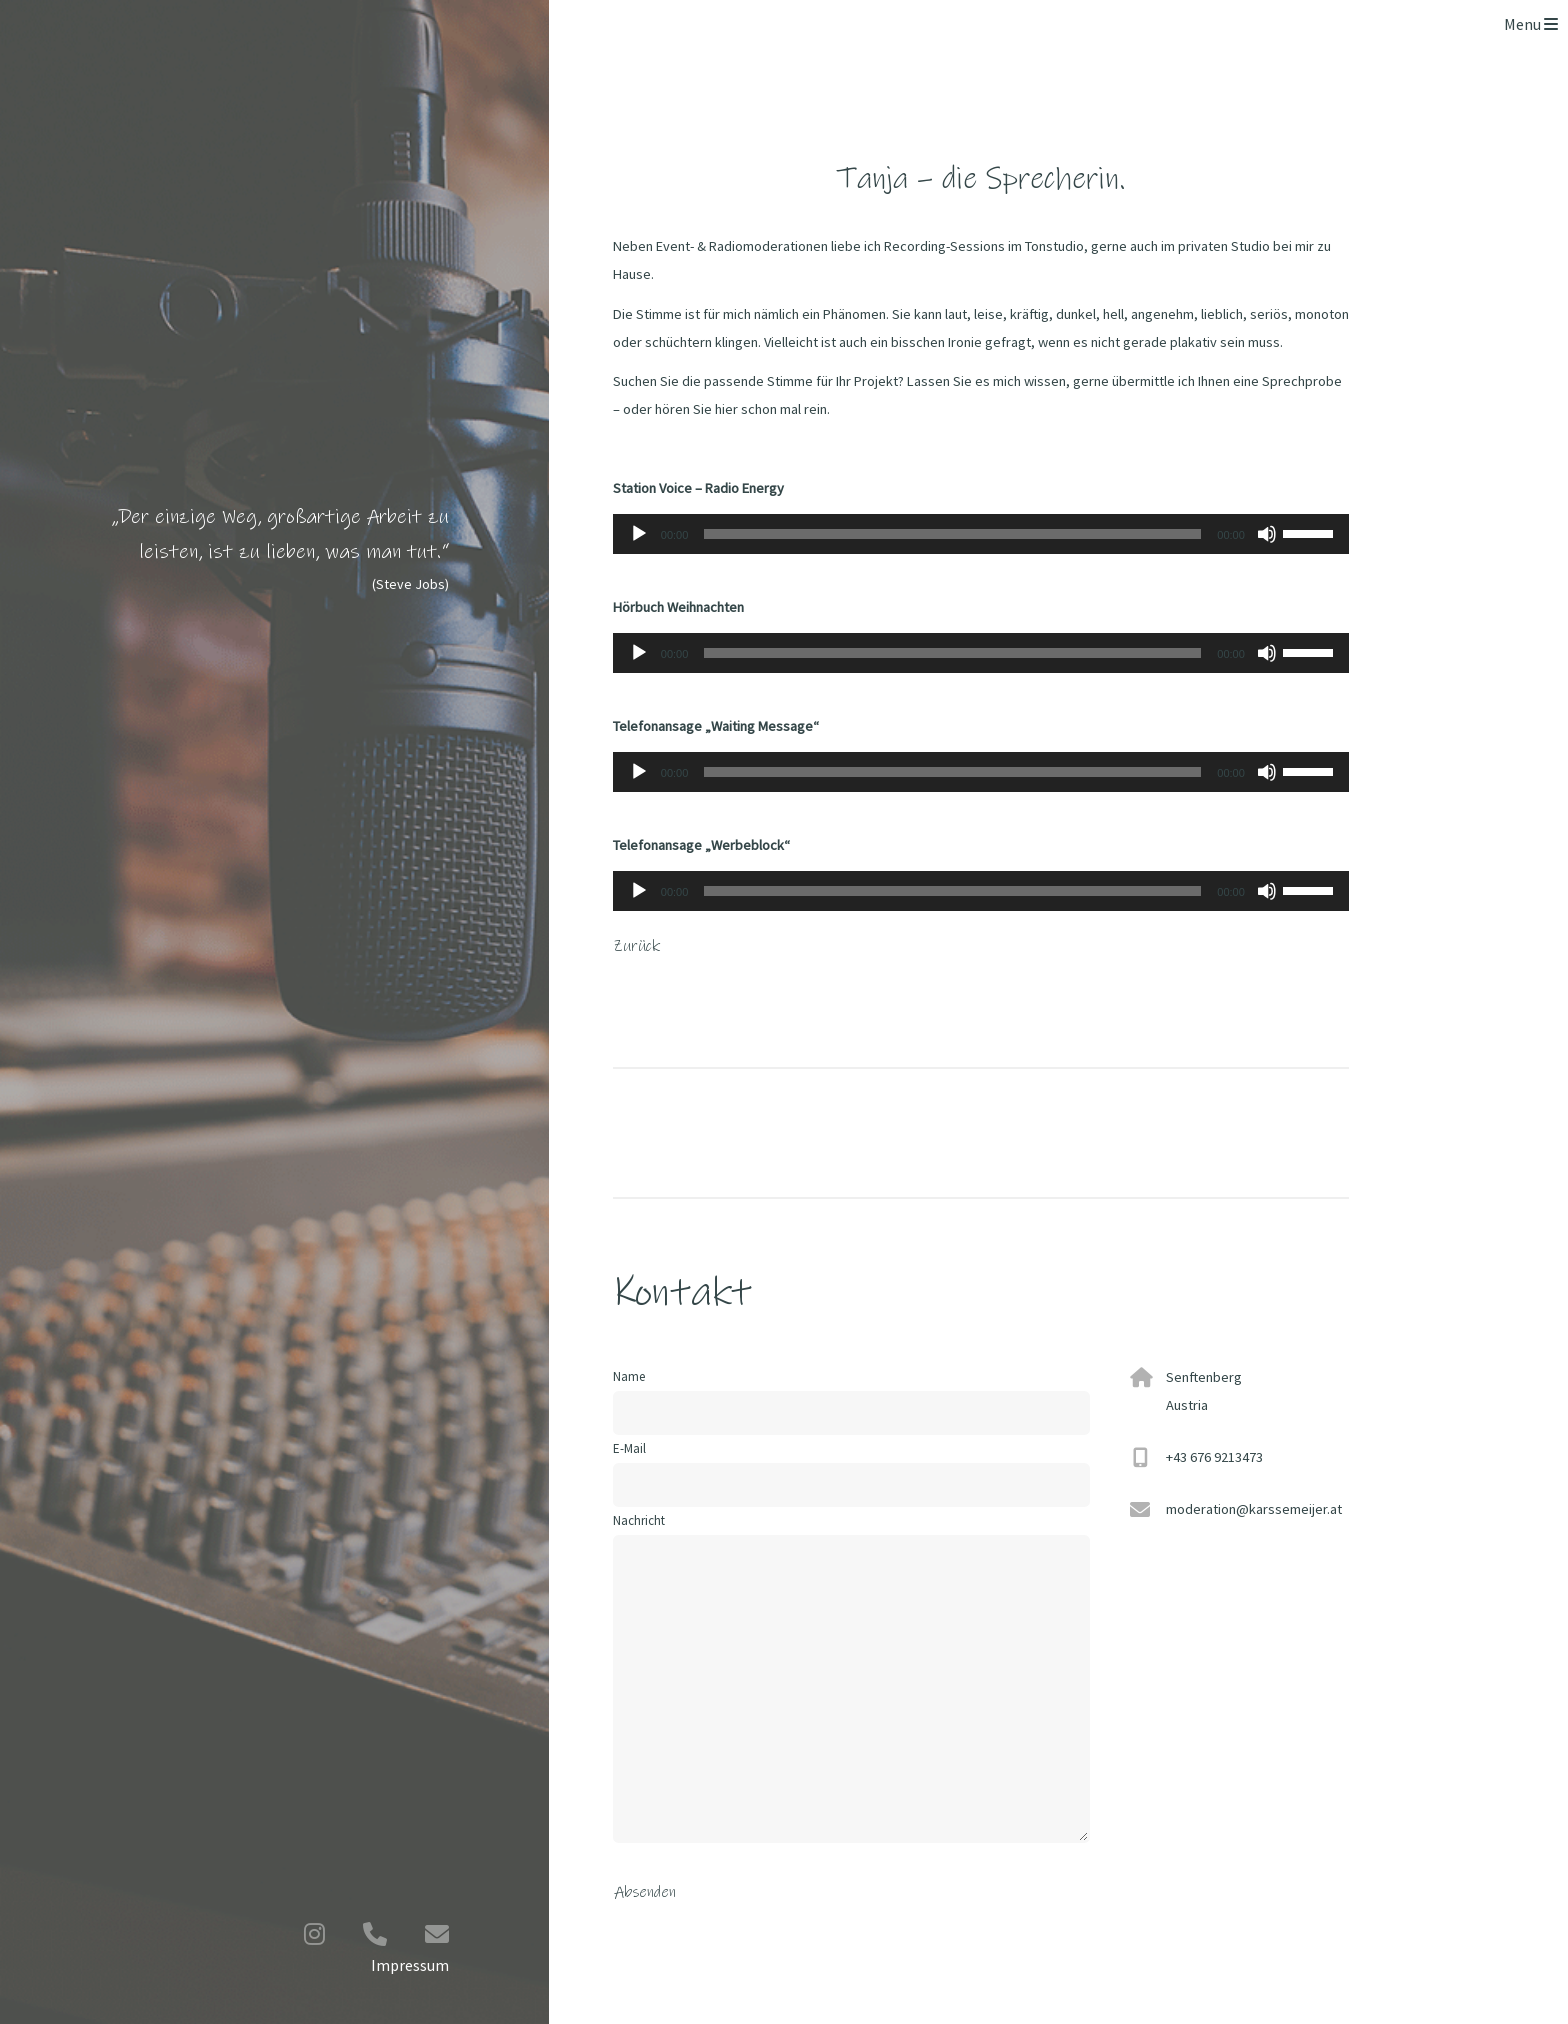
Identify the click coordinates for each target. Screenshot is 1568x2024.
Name (629, 1376)
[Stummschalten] (1267, 534)
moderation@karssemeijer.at (1254, 1509)
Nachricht (851, 1677)
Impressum (410, 1965)
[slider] (952, 534)
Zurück (636, 946)
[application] (981, 534)
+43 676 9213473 (1214, 1457)
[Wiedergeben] (639, 534)
